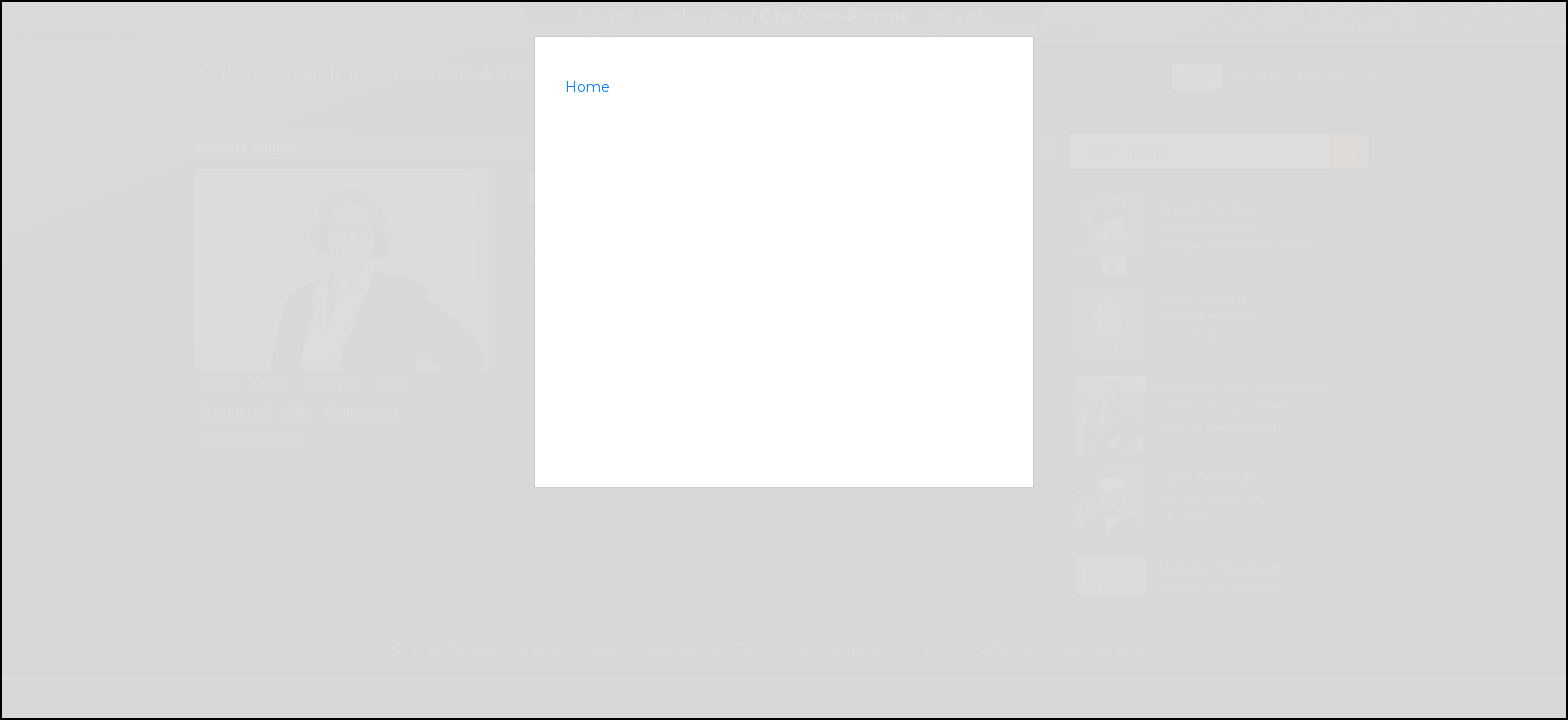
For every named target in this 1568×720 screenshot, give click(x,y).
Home (587, 87)
